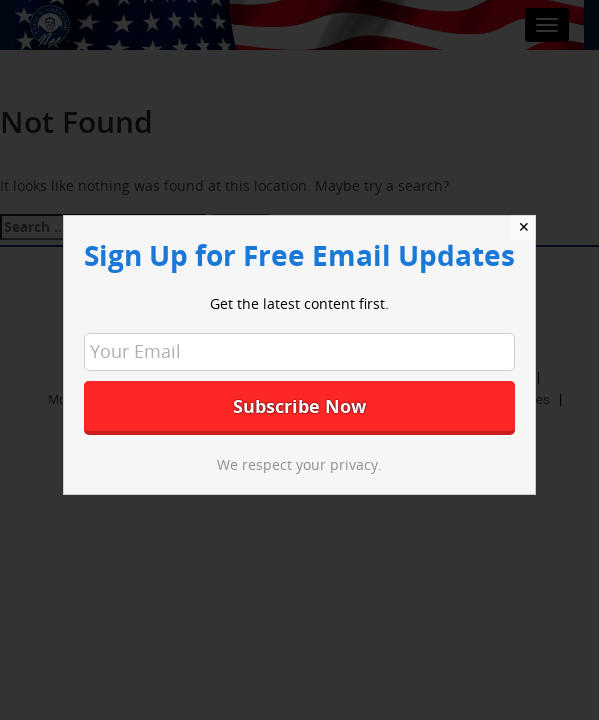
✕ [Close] (524, 227)
